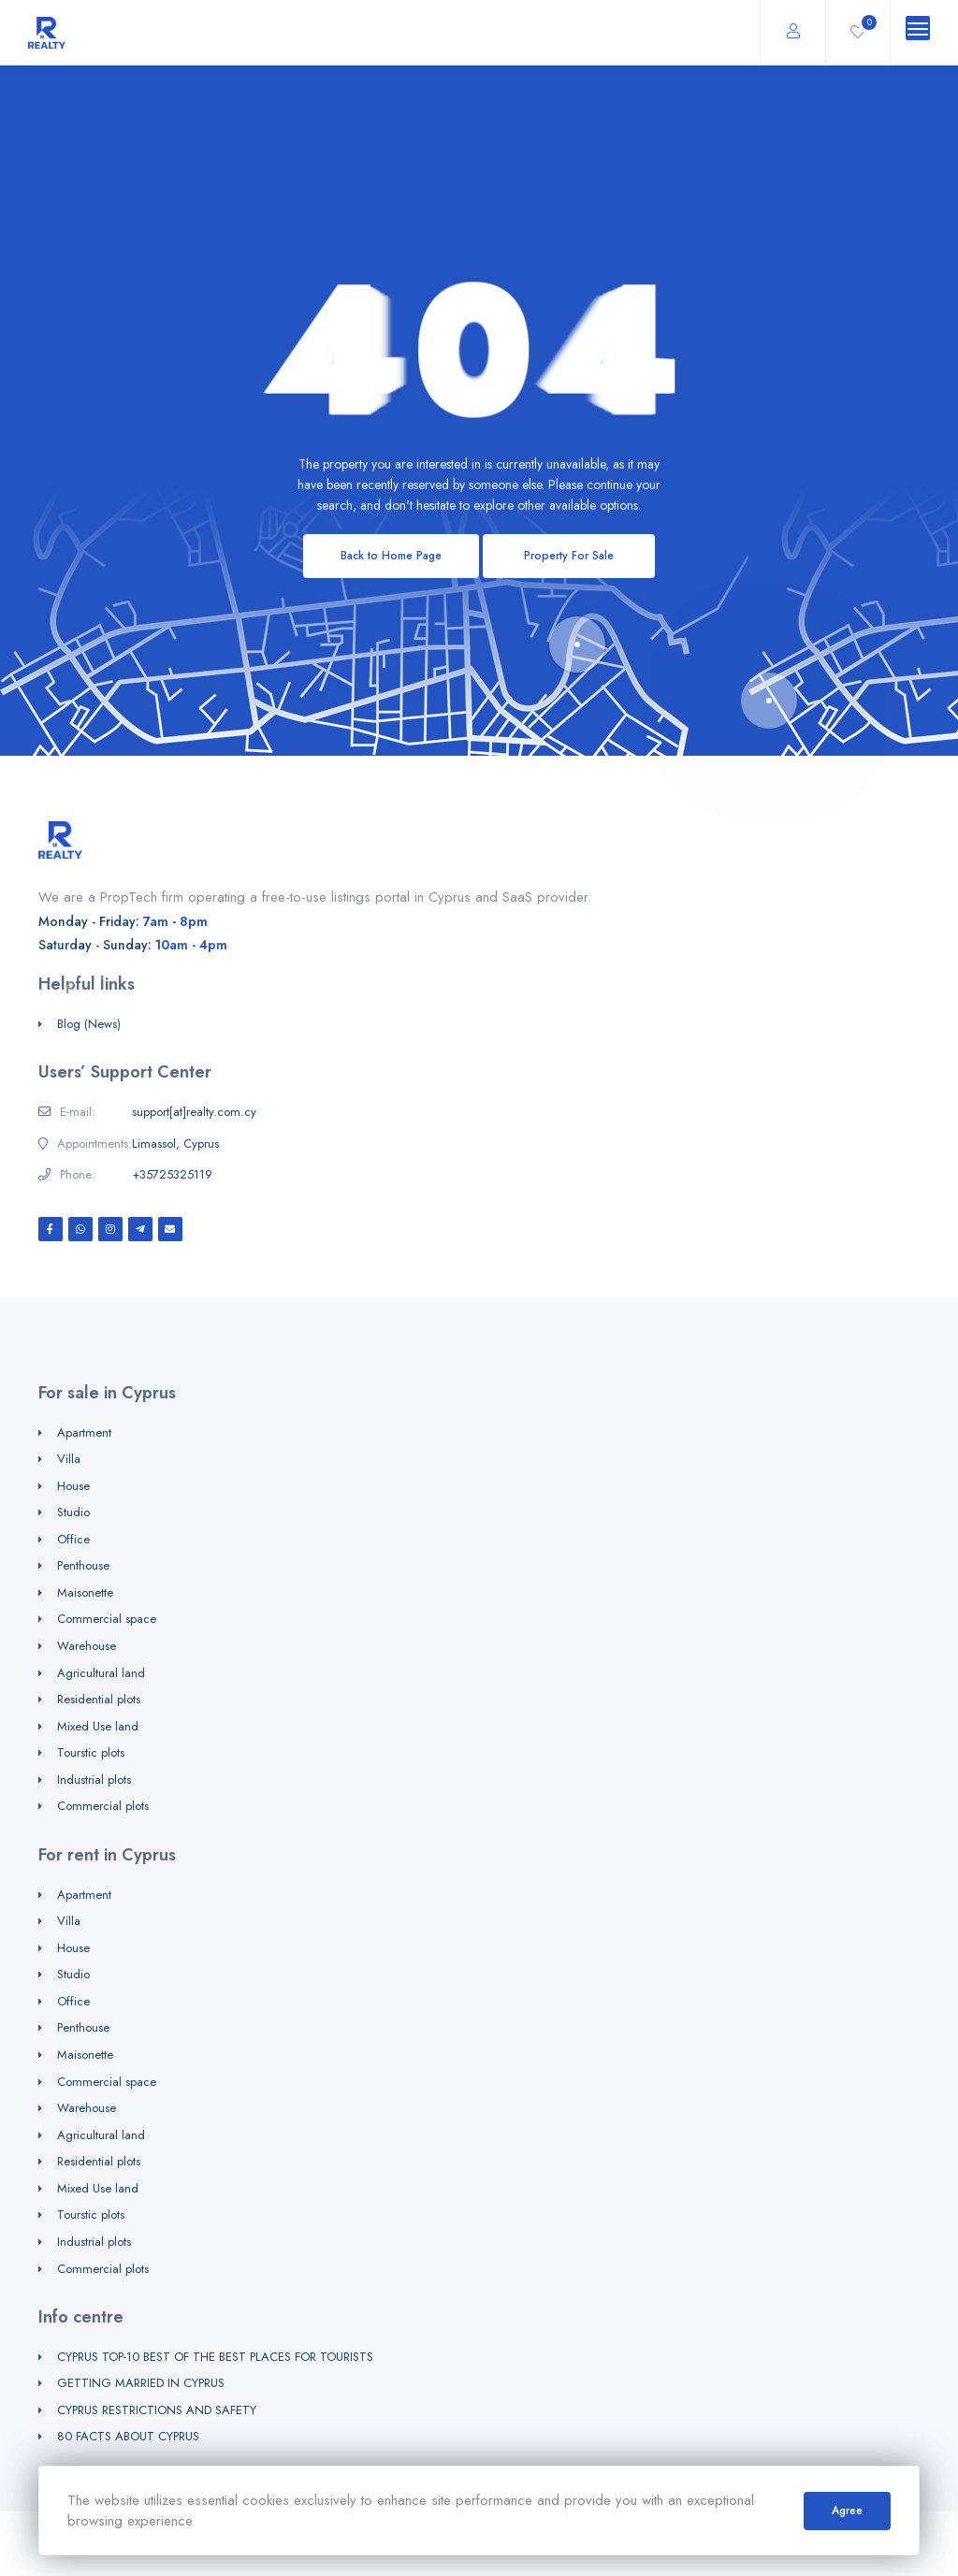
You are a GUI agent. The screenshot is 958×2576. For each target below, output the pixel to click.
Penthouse (83, 1565)
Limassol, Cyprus (175, 1144)
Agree (847, 2510)
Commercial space (106, 1619)
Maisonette (85, 1592)
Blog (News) (89, 1024)
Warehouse (86, 1646)
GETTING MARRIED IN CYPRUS (141, 2383)
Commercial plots (103, 1806)
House (73, 1486)
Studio (73, 1512)
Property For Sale (569, 555)
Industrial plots (94, 1779)
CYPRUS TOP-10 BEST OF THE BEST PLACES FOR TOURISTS (215, 2357)
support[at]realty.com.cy (194, 1112)
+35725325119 (172, 1174)
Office (73, 1539)
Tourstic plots (90, 1752)
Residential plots (98, 1699)
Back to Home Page (391, 555)
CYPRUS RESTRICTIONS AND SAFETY (156, 2410)
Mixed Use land (97, 1726)
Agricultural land (101, 1673)
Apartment (84, 1432)
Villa (68, 1459)
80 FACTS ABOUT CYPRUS (128, 2436)
